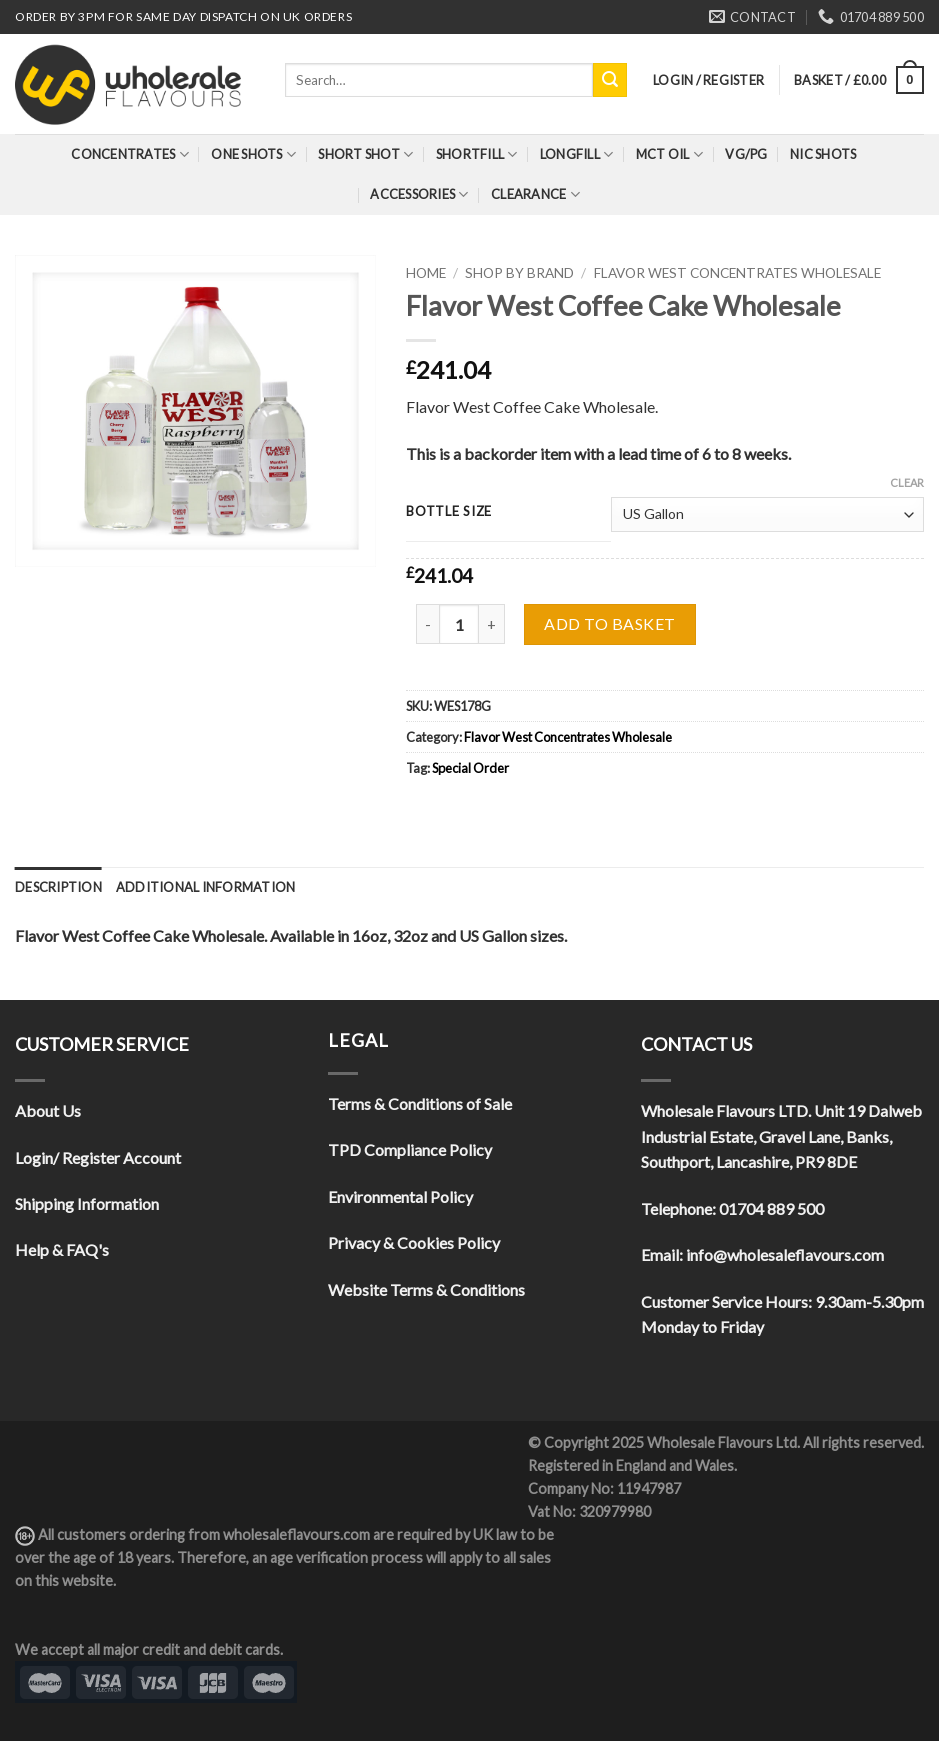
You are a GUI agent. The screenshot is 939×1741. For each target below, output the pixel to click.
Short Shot (365, 154)
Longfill (577, 154)
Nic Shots (823, 154)
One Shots (253, 154)
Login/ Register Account (98, 1157)
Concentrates (130, 154)
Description (58, 887)
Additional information (206, 887)
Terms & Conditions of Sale (420, 1103)
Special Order (470, 768)
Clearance (535, 194)
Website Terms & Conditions (426, 1289)
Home (426, 273)
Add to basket (609, 623)
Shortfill (477, 154)
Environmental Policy (400, 1196)
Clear (907, 482)
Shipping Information (87, 1203)
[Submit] (610, 80)
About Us (48, 1110)
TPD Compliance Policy (410, 1149)
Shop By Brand (519, 273)
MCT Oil (669, 154)
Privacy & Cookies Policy (414, 1242)
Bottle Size (449, 512)
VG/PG (746, 154)
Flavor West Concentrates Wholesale (737, 273)
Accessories (419, 194)
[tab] (58, 887)
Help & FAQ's (62, 1249)
